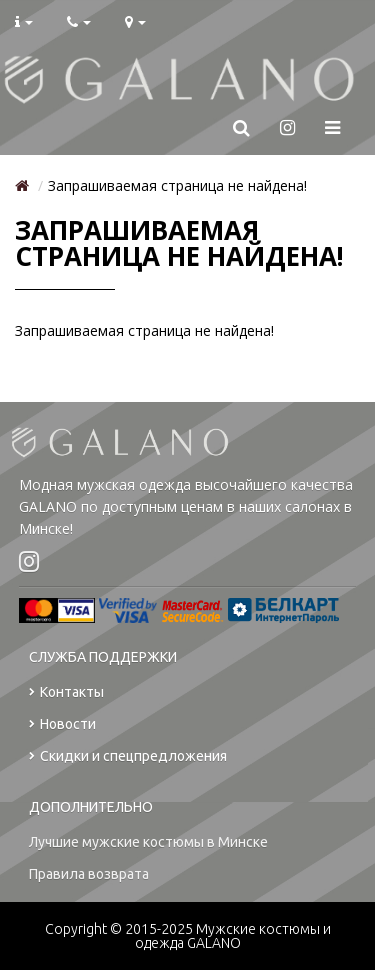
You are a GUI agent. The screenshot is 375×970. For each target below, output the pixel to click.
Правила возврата (89, 874)
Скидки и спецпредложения (128, 756)
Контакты (66, 692)
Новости (62, 724)
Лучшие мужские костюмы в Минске (148, 842)
